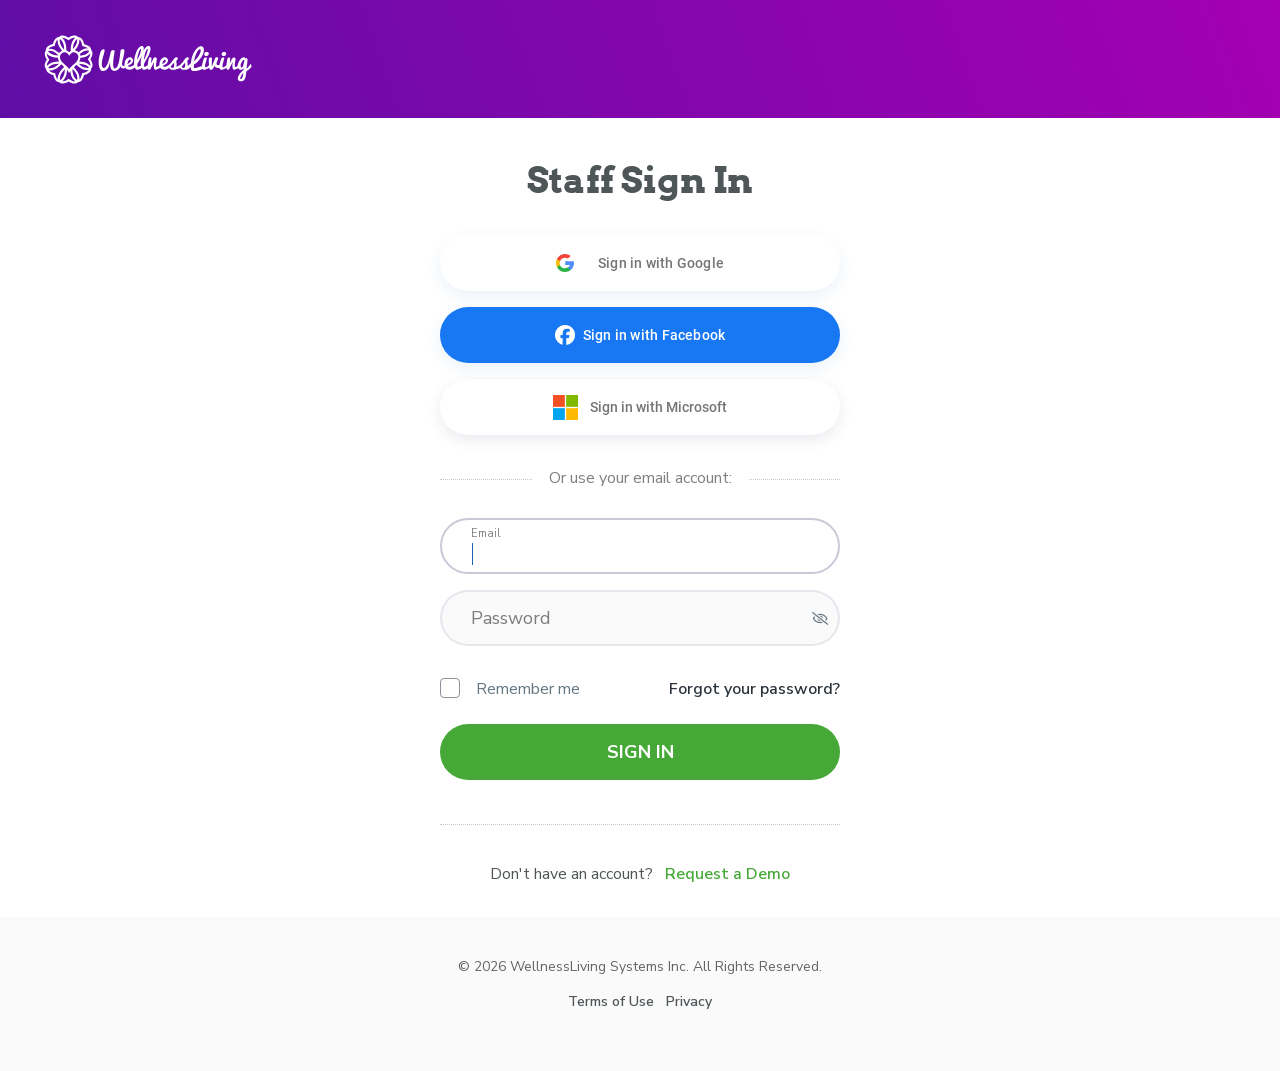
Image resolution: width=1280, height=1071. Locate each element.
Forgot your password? (754, 689)
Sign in (640, 752)
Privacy (689, 1001)
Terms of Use (611, 1001)
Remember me (510, 689)
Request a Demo (727, 874)
